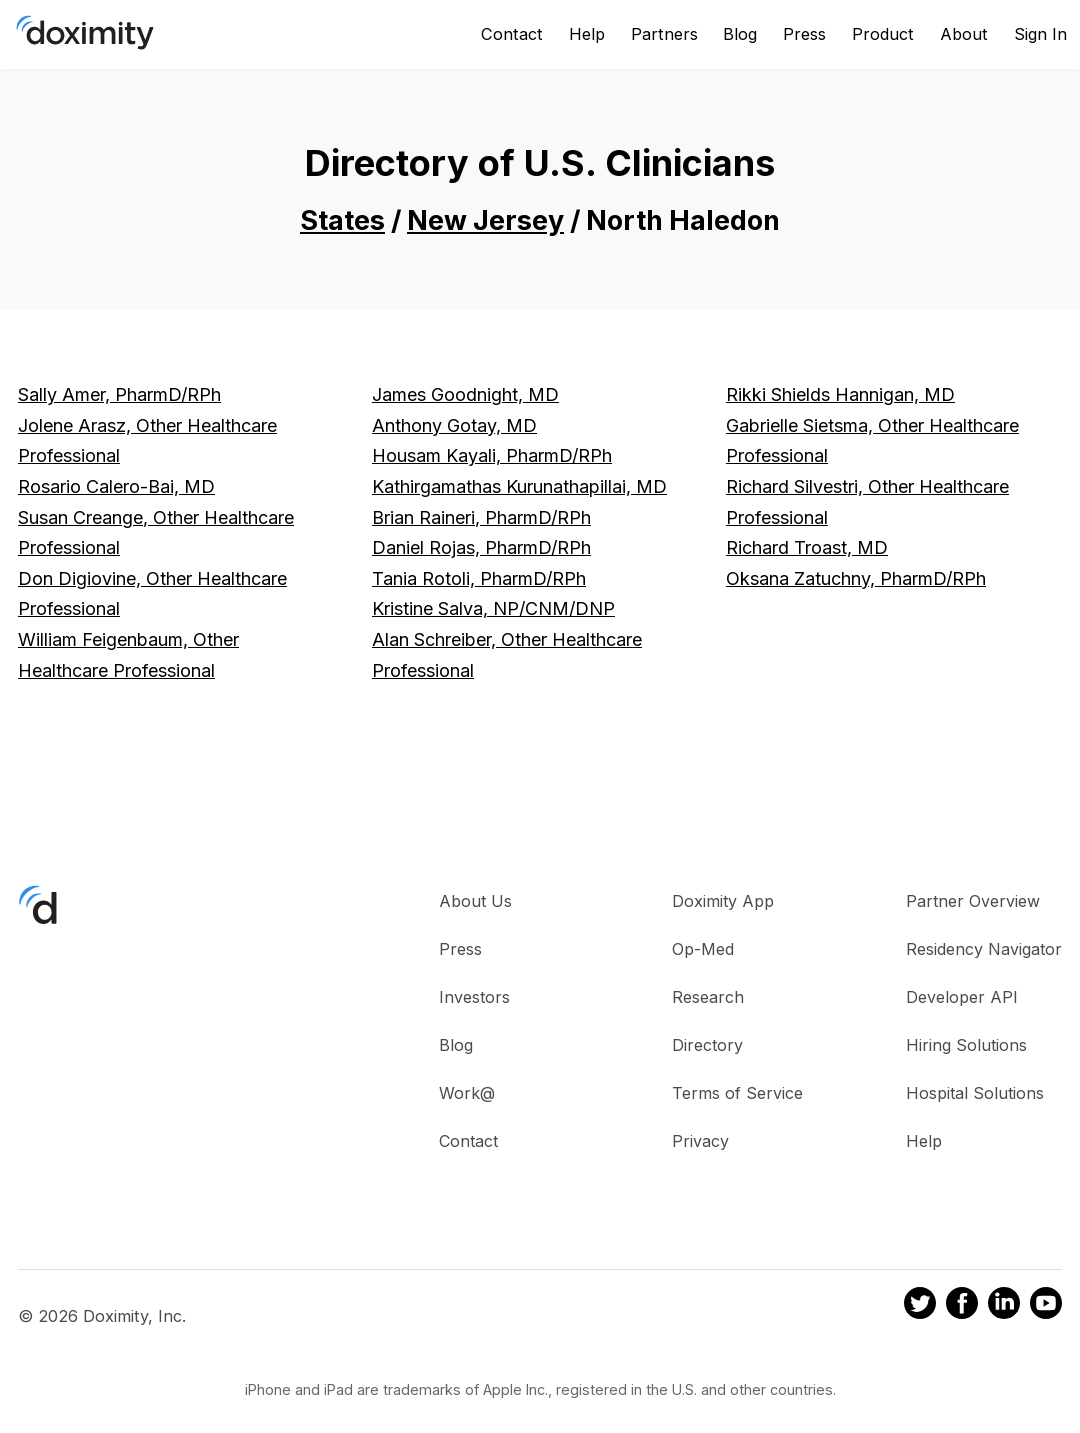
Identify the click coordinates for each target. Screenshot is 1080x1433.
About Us (475, 901)
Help (587, 34)
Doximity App (723, 901)
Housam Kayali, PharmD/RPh (492, 455)
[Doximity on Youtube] (1046, 1306)
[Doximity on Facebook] (962, 1306)
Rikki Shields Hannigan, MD (840, 394)
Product (883, 34)
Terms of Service (737, 1093)
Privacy (700, 1141)
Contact (512, 34)
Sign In (1040, 34)
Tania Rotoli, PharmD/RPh (479, 578)
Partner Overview (973, 901)
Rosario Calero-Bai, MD (116, 486)
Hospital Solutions (975, 1093)
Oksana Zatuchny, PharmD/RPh (856, 578)
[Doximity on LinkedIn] (1004, 1306)
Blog (740, 34)
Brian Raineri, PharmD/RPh (481, 517)
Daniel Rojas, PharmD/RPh (481, 547)
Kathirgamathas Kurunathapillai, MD (519, 486)
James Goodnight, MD (465, 394)
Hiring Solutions (966, 1045)
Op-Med (703, 949)
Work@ (467, 1093)
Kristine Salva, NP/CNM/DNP (493, 608)
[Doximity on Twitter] (920, 1306)
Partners (664, 34)
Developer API (962, 997)
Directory (707, 1045)
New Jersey (485, 220)
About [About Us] (964, 34)
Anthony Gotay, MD (454, 425)
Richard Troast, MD (807, 547)
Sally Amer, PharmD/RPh (119, 394)
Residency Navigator (984, 949)
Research (708, 997)
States (342, 220)
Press (804, 34)
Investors (474, 997)
